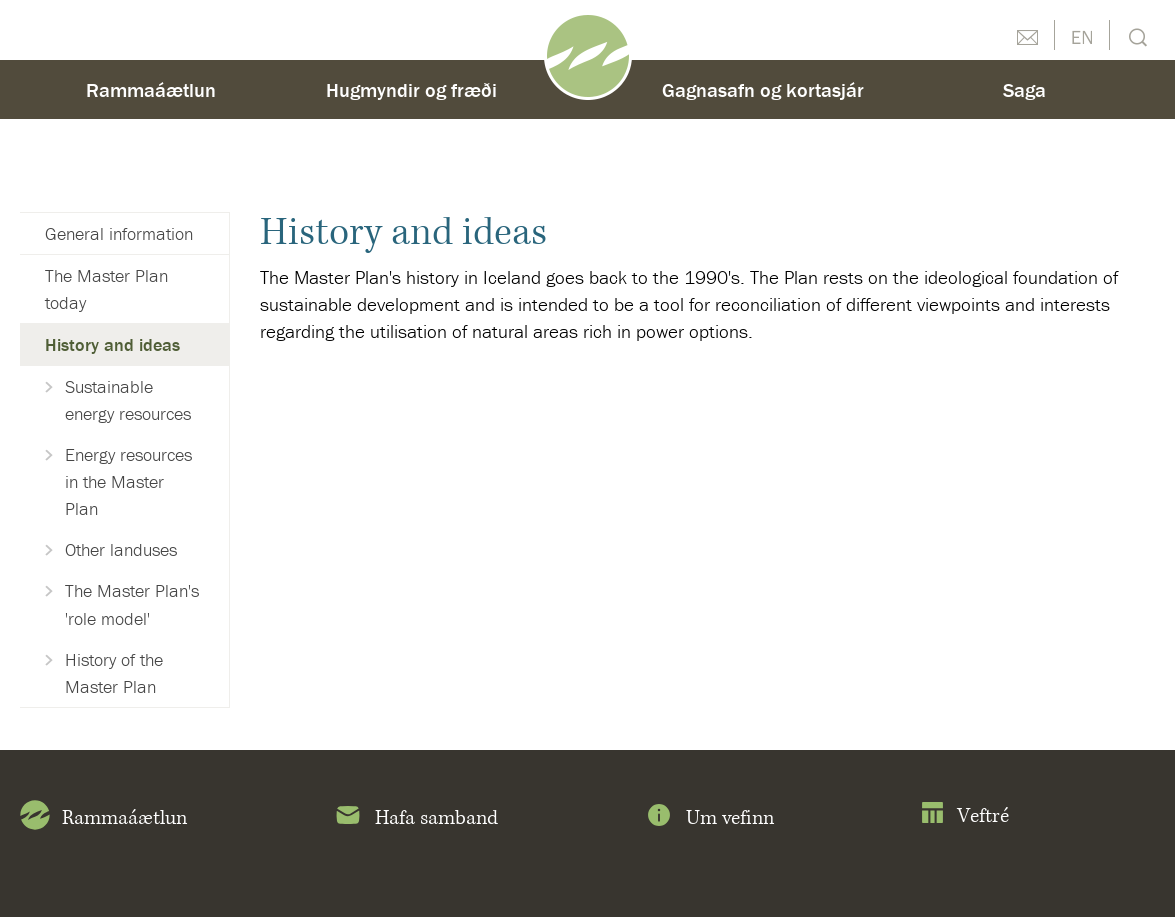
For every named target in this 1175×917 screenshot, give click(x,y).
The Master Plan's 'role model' (132, 604)
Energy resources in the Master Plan (128, 481)
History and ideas (112, 344)
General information (119, 233)
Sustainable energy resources (128, 400)
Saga (1024, 89)
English (1082, 35)
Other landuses (121, 549)
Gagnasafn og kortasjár (763, 89)
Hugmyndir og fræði (411, 89)
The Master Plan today (106, 289)
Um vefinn (709, 819)
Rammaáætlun (151, 89)
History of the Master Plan (114, 673)
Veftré (964, 816)
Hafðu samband (1027, 35)
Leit (1135, 35)
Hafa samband (415, 819)
